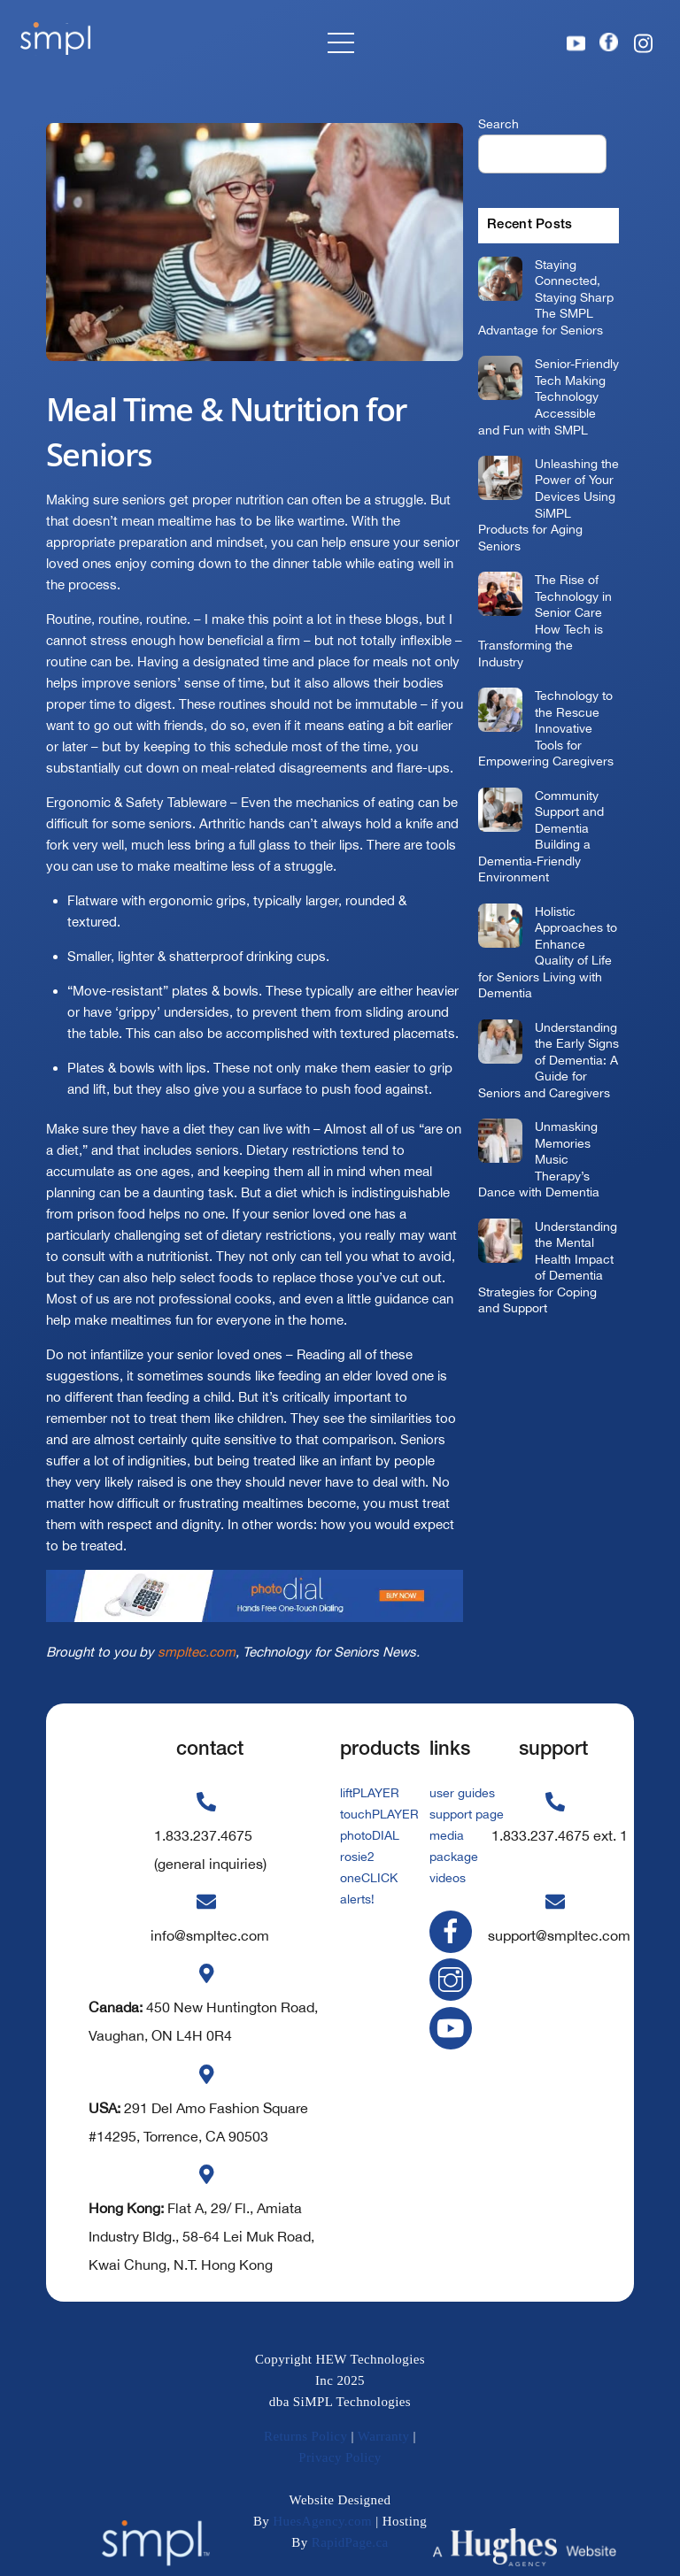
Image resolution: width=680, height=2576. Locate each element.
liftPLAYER (369, 1793)
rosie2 (357, 1856)
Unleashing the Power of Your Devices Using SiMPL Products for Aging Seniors (548, 504)
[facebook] (453, 1930)
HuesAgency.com (322, 2521)
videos (447, 1878)
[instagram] (453, 1979)
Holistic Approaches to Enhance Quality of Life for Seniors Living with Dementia (547, 952)
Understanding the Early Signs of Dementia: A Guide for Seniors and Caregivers (548, 1059)
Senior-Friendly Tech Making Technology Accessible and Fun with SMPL (548, 396)
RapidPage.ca (350, 2542)
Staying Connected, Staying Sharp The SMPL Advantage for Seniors (546, 297)
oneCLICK (369, 1878)
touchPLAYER (379, 1814)
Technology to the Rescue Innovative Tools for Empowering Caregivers (546, 728)
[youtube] (453, 2027)
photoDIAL (369, 1835)
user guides (462, 1793)
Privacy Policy (340, 2457)
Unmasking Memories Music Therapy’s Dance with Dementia (538, 1159)
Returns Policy (305, 2436)
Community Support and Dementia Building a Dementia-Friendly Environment (541, 836)
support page (466, 1814)
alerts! (357, 1899)
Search (498, 123)
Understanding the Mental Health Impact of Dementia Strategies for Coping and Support (547, 1267)
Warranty (384, 2436)
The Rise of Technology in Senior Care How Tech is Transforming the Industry (545, 620)
